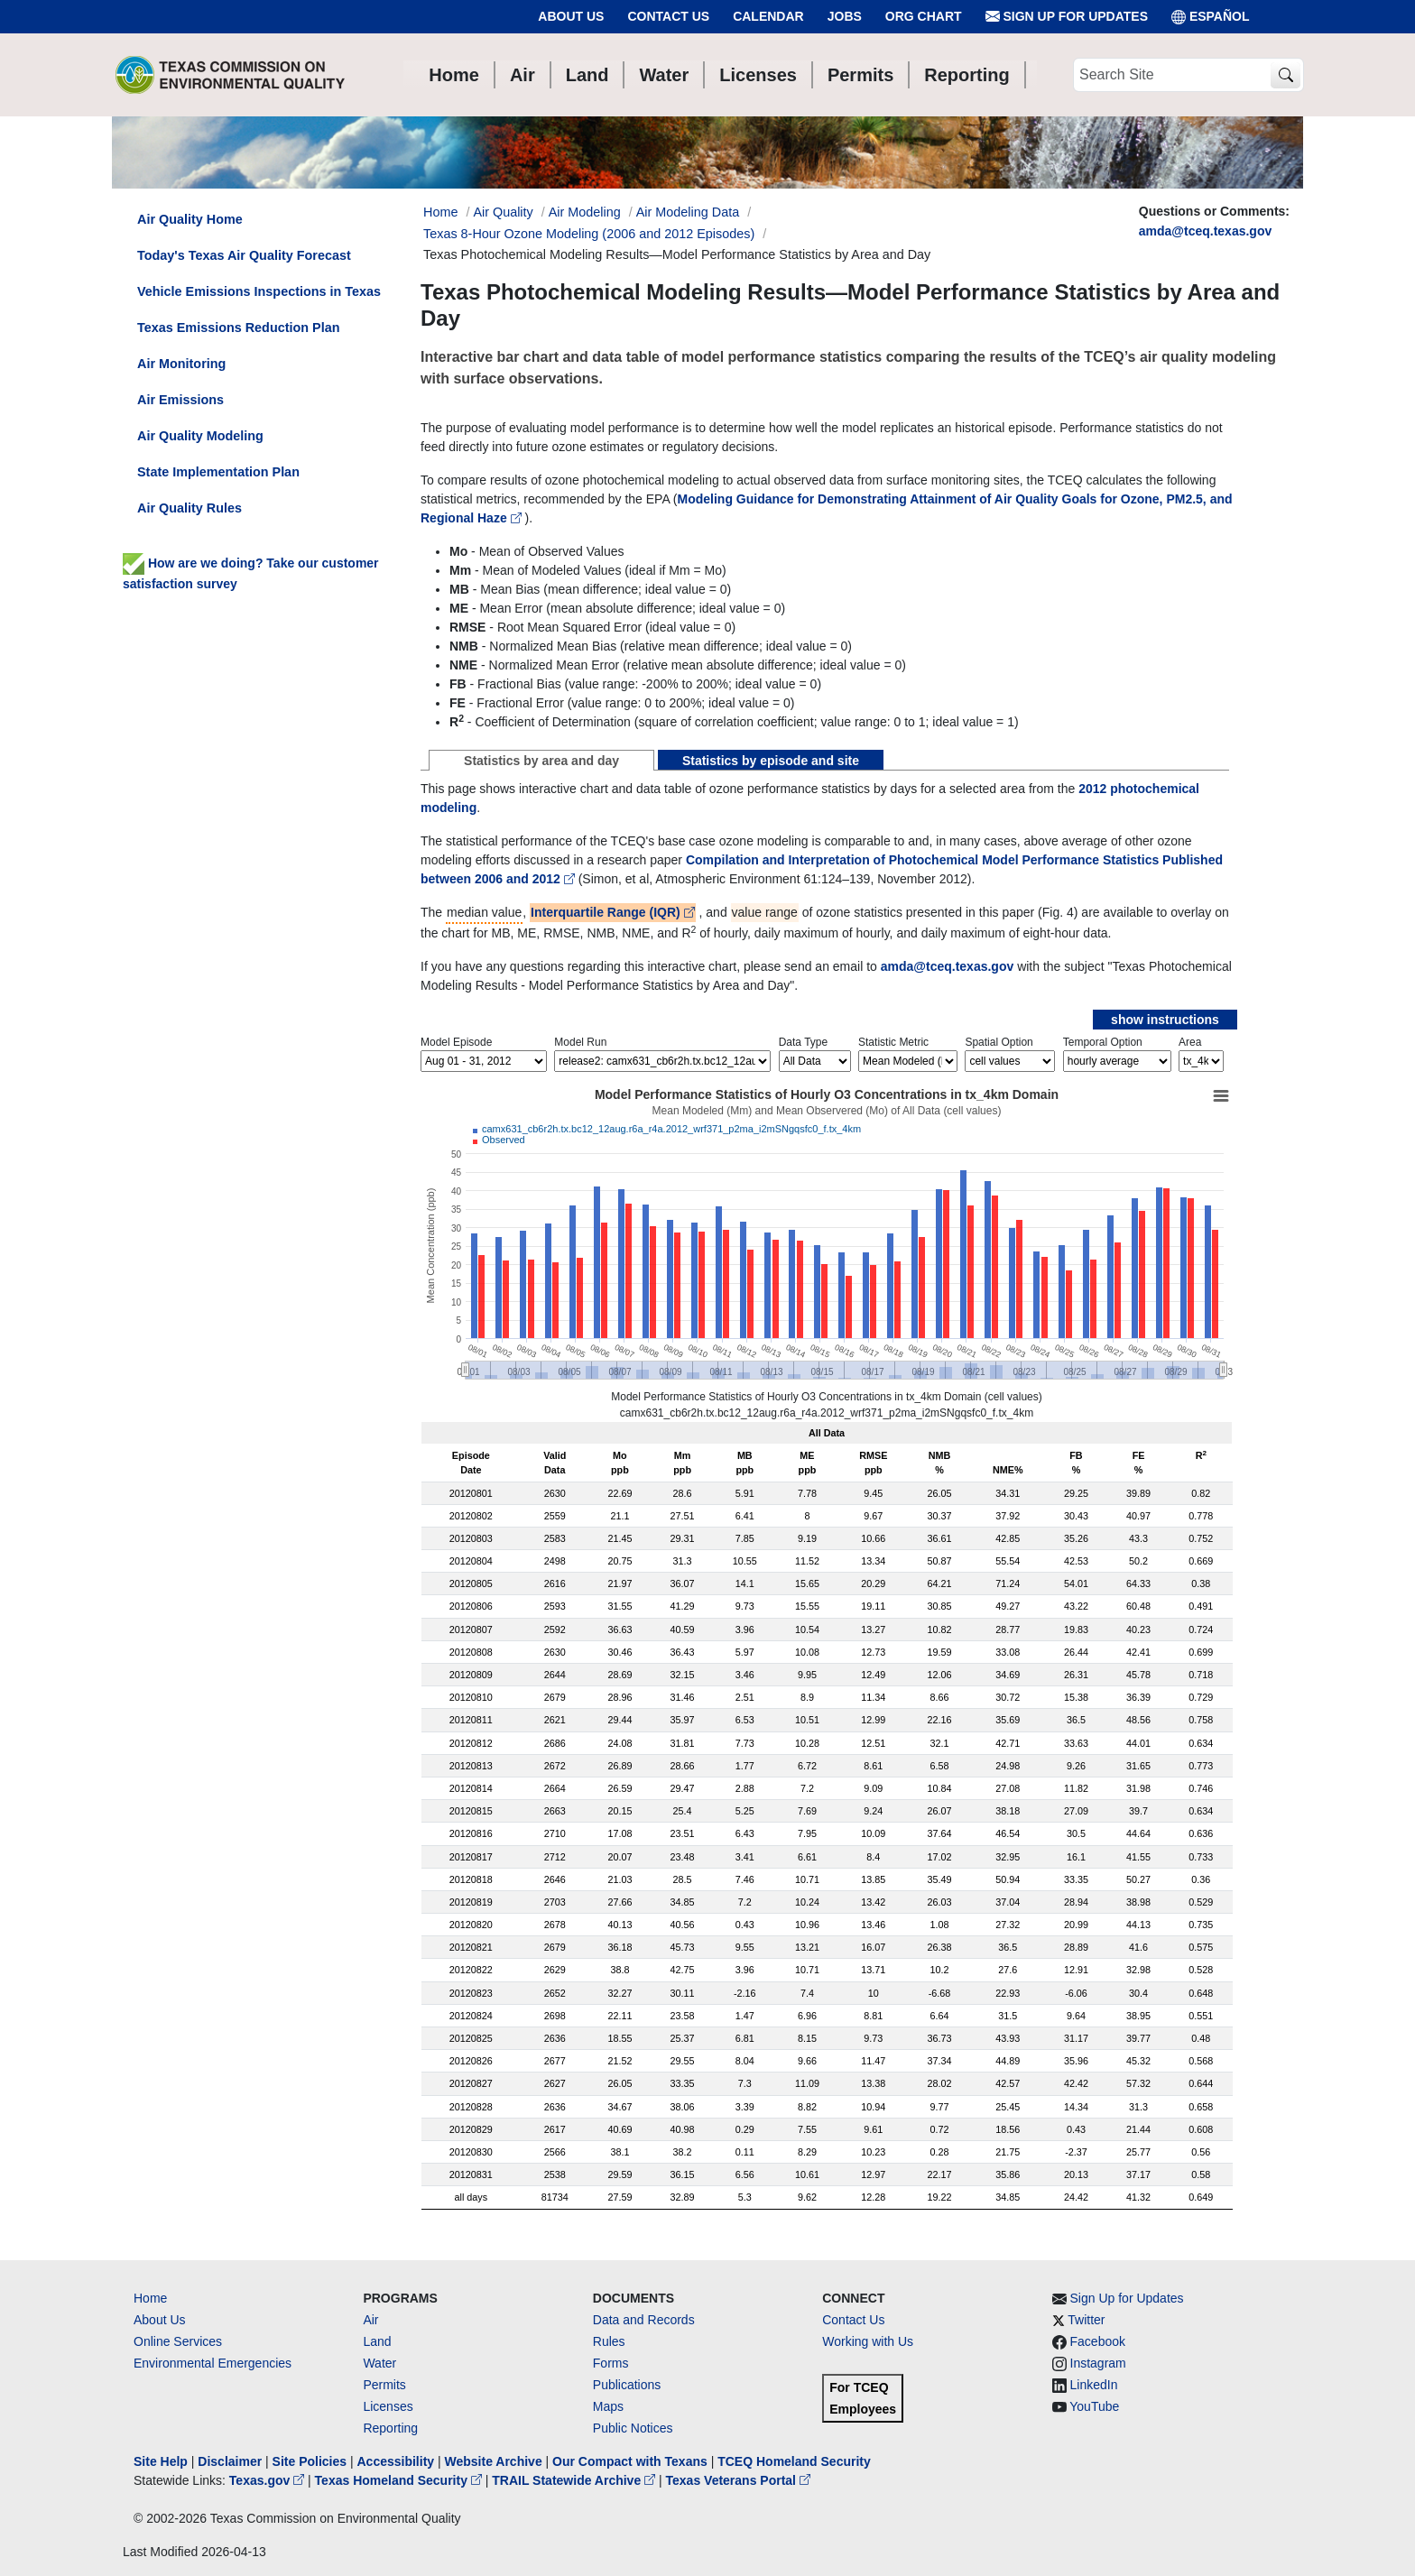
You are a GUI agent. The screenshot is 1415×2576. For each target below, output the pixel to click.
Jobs (845, 16)
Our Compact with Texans (630, 2461)
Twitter (1086, 2320)
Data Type (803, 1042)
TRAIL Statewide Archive (575, 2480)
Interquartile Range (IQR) (613, 912)
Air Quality (502, 212)
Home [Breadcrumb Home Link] (440, 212)
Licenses (387, 2406)
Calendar (768, 16)
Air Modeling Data (687, 212)
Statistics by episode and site (770, 760)
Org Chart (923, 16)
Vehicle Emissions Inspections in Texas (259, 291)
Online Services (178, 2341)
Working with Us (867, 2341)
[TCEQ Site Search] (1285, 75)
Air (370, 2320)
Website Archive (493, 2461)
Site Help (161, 2461)
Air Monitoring (181, 363)
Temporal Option (1102, 1042)
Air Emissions (180, 399)
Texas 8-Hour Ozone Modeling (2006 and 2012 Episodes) (588, 233)
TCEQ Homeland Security (794, 2461)
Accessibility (397, 2461)
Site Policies (310, 2461)
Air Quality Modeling (200, 436)
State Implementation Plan (218, 472)
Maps (608, 2406)
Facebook (1097, 2341)
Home (150, 2298)
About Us (571, 16)
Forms (611, 2363)
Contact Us (668, 16)
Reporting (390, 2428)
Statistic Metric (893, 1042)
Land (377, 2341)
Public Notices (633, 2428)
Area (1190, 1042)
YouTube (1094, 2406)
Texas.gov (268, 2480)
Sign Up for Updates (1066, 16)
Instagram (1098, 2363)
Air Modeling (585, 212)
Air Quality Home (190, 219)
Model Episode (456, 1042)
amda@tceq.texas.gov (1205, 231)
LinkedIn (1094, 2384)
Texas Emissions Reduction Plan (238, 327)
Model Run (580, 1042)
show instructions (1165, 1019)
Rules (609, 2341)
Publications (627, 2384)
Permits (384, 2384)
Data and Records (644, 2320)
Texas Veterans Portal (738, 2480)
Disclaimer (230, 2461)
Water (379, 2363)
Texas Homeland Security (400, 2480)
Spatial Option (998, 1042)
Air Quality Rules (189, 508)
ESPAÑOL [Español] (1210, 16)
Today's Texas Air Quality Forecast (244, 255)
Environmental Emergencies (212, 2363)
